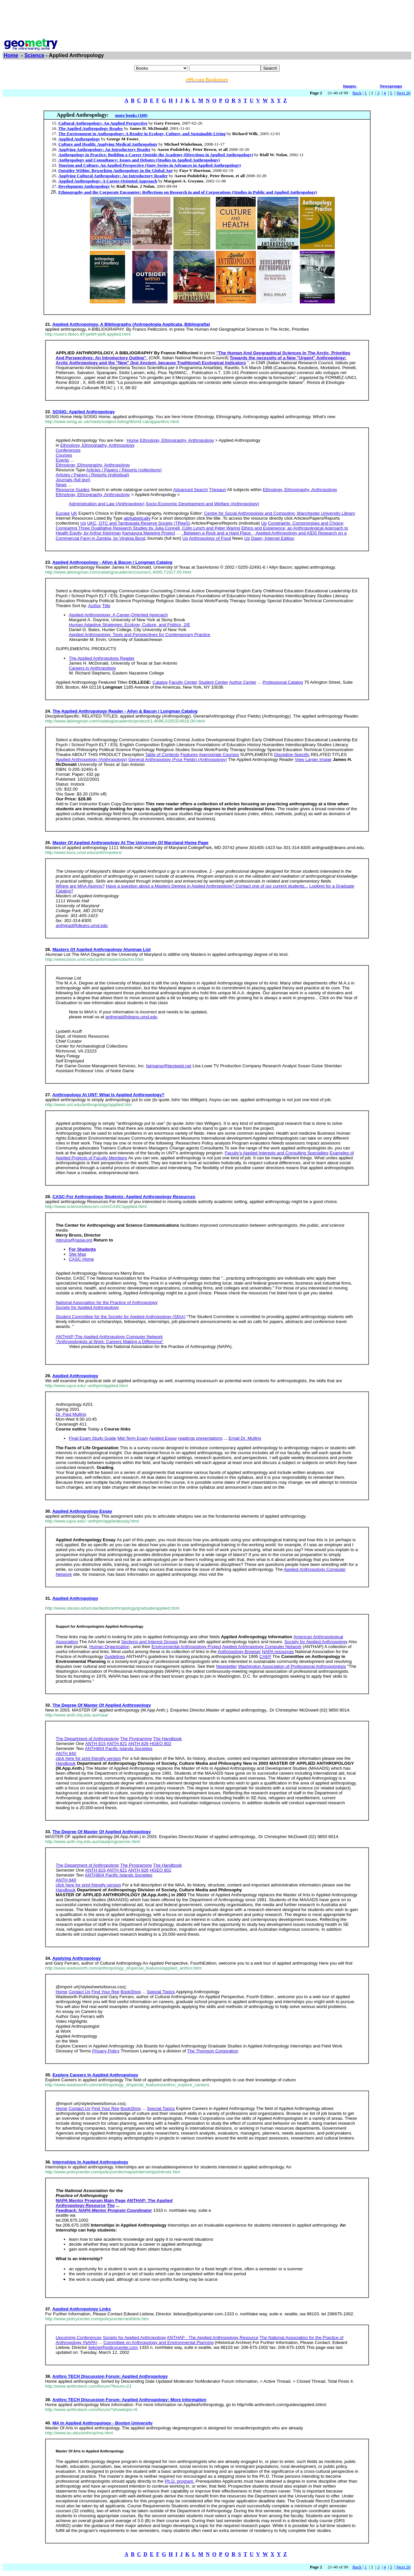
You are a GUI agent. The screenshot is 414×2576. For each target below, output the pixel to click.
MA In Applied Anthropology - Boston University (102, 2423)
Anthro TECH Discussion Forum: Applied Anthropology (110, 2376)
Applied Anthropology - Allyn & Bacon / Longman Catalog (112, 562)
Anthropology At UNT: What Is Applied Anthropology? (108, 1094)
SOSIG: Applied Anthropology (83, 411)
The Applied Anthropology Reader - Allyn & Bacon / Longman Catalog (124, 711)
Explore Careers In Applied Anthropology (95, 2074)
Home (11, 55)
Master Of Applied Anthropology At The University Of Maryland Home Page (130, 842)
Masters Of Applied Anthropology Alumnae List (101, 949)
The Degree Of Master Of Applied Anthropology (101, 1705)
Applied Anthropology (75, 1375)
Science (34, 55)
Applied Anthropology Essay (82, 1511)
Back (356, 92)
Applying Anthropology (76, 1958)
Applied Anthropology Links (81, 2308)
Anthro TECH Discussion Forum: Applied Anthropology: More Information (129, 2399)
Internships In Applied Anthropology (90, 2162)
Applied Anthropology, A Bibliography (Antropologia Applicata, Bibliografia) (131, 324)
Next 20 (403, 92)
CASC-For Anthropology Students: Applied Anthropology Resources (123, 1196)
